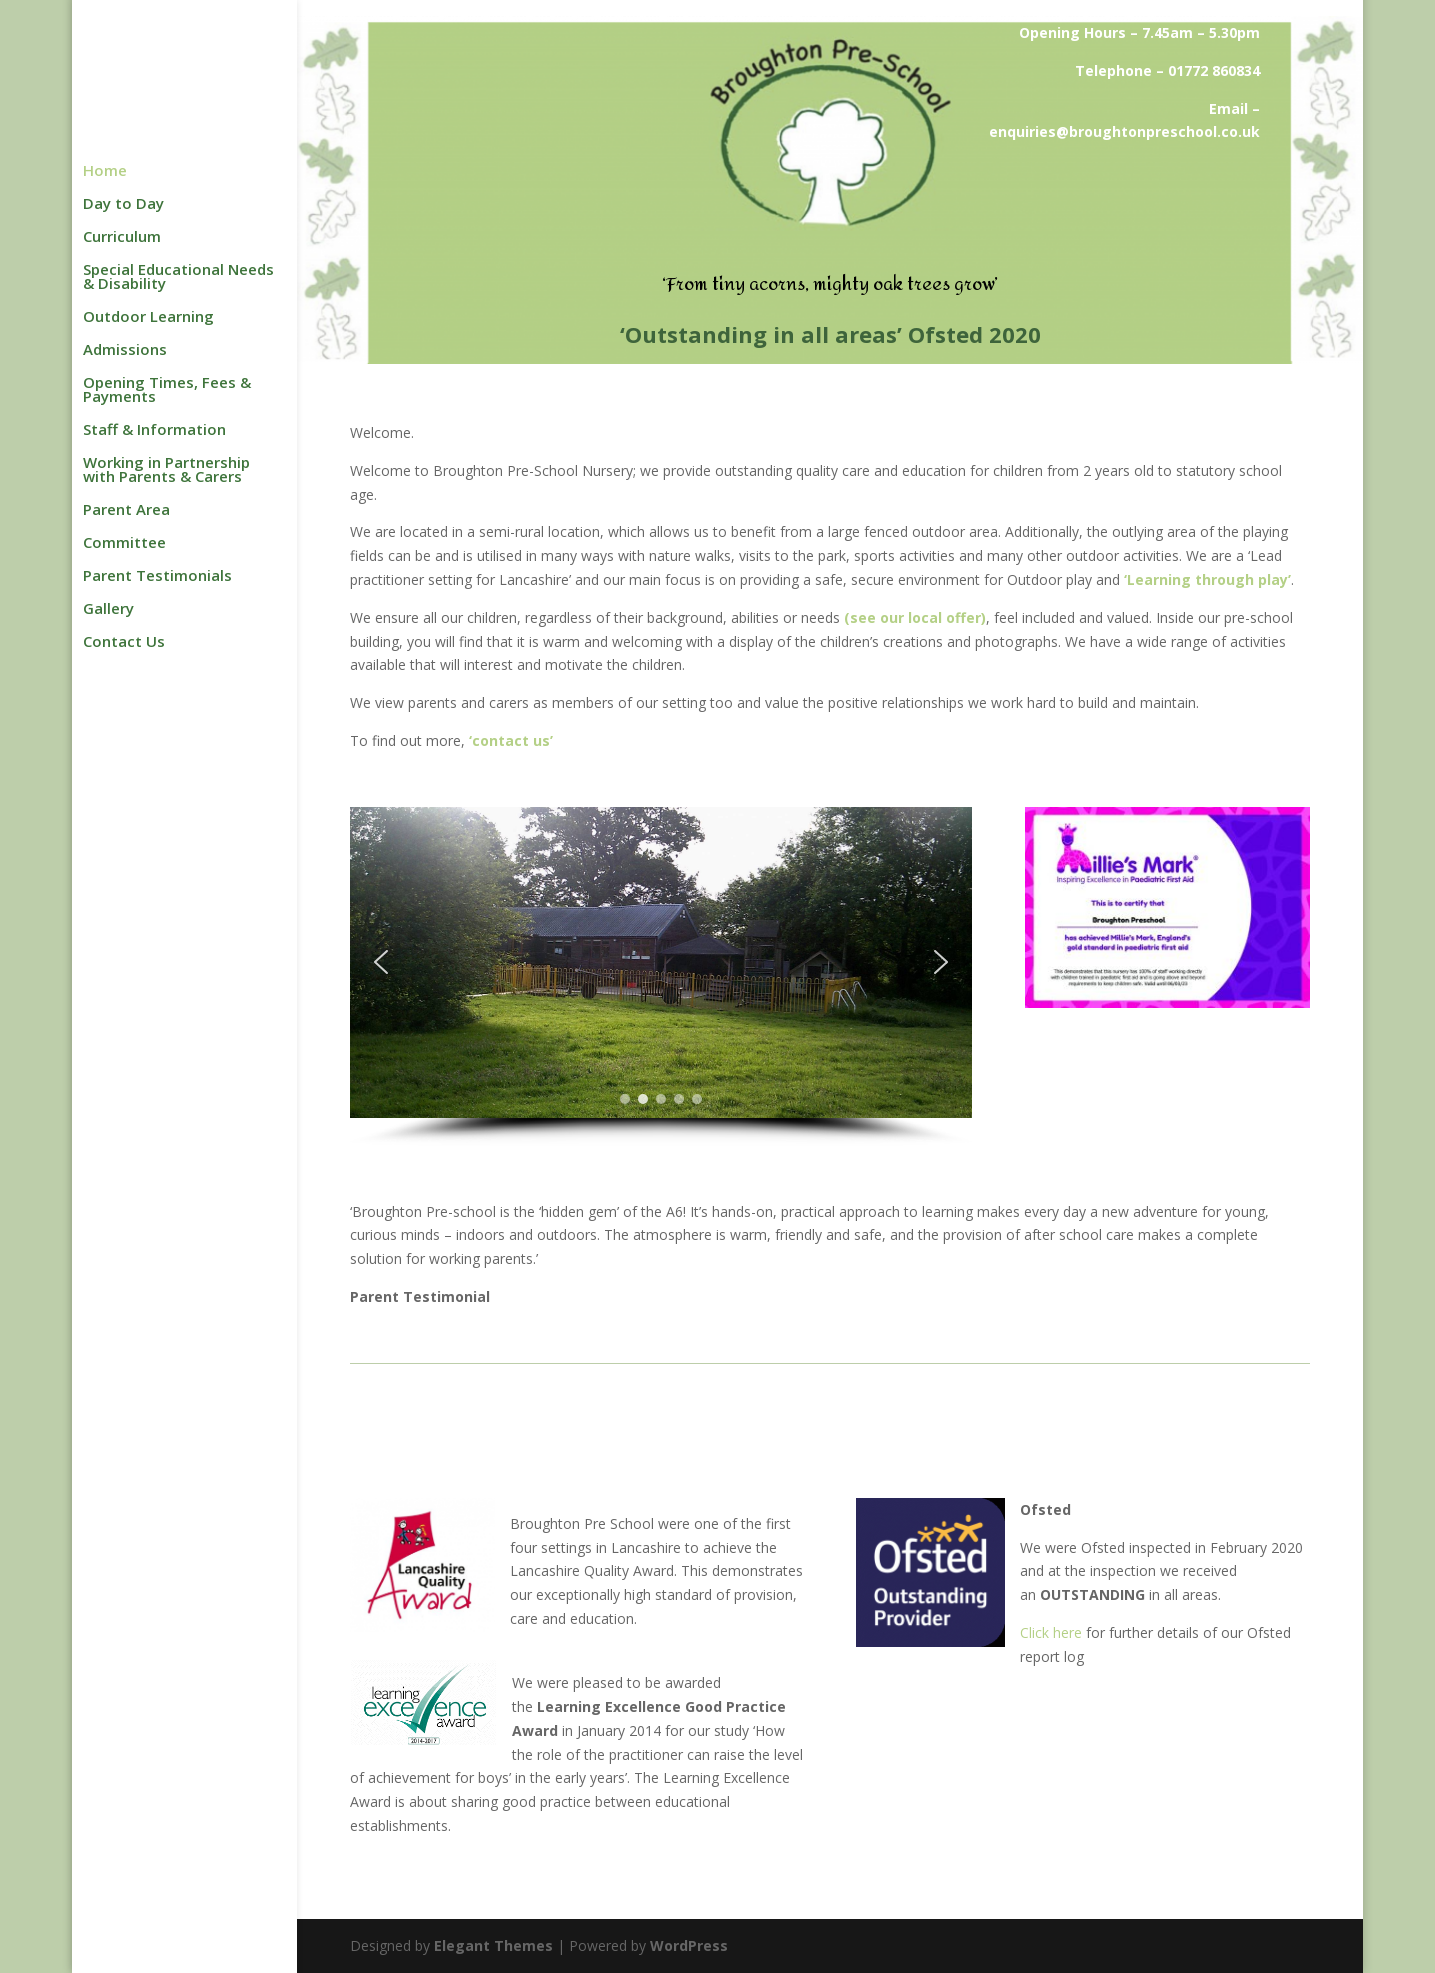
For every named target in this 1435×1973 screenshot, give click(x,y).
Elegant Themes (493, 1945)
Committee (124, 543)
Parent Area (126, 510)
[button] (381, 962)
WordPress (689, 1945)
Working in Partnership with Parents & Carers (166, 470)
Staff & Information (154, 430)
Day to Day (123, 204)
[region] (661, 976)
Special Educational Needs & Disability (178, 277)
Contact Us (124, 642)
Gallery (108, 609)
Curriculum (122, 237)
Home (105, 171)
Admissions (125, 350)
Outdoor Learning (148, 317)
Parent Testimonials (157, 576)
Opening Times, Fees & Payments (167, 390)
